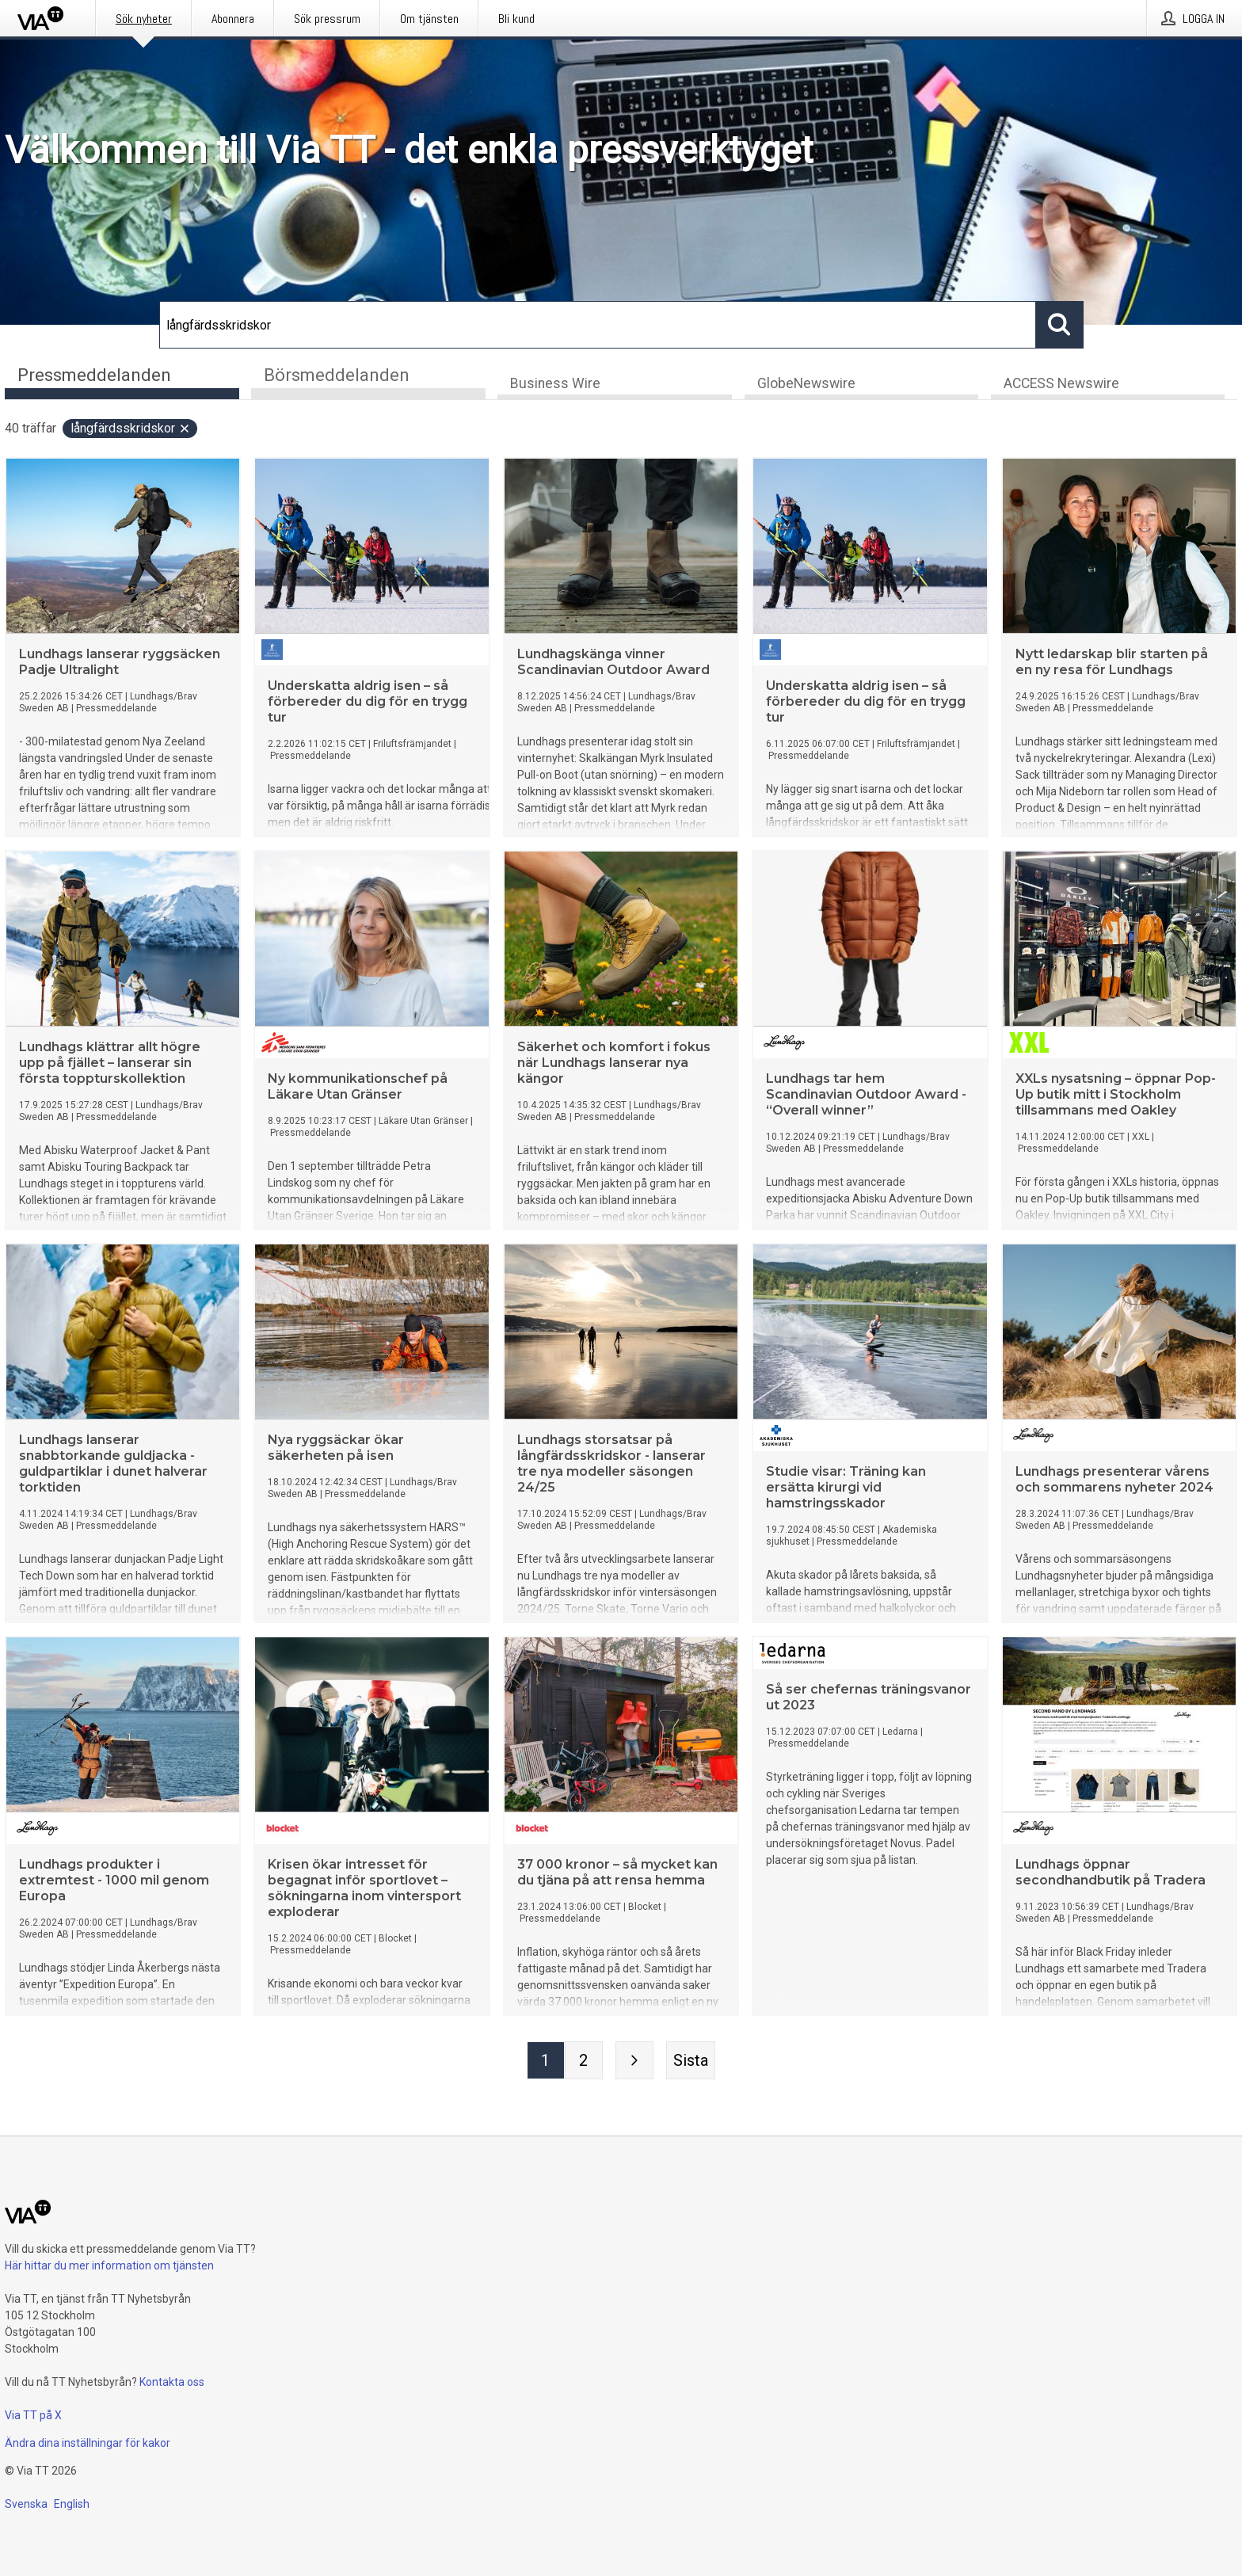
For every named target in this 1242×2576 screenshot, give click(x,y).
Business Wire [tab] (555, 385)
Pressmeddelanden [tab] (94, 375)
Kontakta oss (171, 2382)
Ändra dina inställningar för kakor (87, 2443)
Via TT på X (33, 2415)
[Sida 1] (546, 2062)
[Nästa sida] (634, 2062)
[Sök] (597, 325)
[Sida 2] (584, 2062)
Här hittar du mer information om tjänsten (109, 2265)
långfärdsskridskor (130, 429)
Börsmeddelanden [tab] (337, 375)
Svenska (26, 2504)
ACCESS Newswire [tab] (1061, 385)
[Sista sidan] (690, 2062)
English (72, 2504)
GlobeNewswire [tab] (806, 385)
